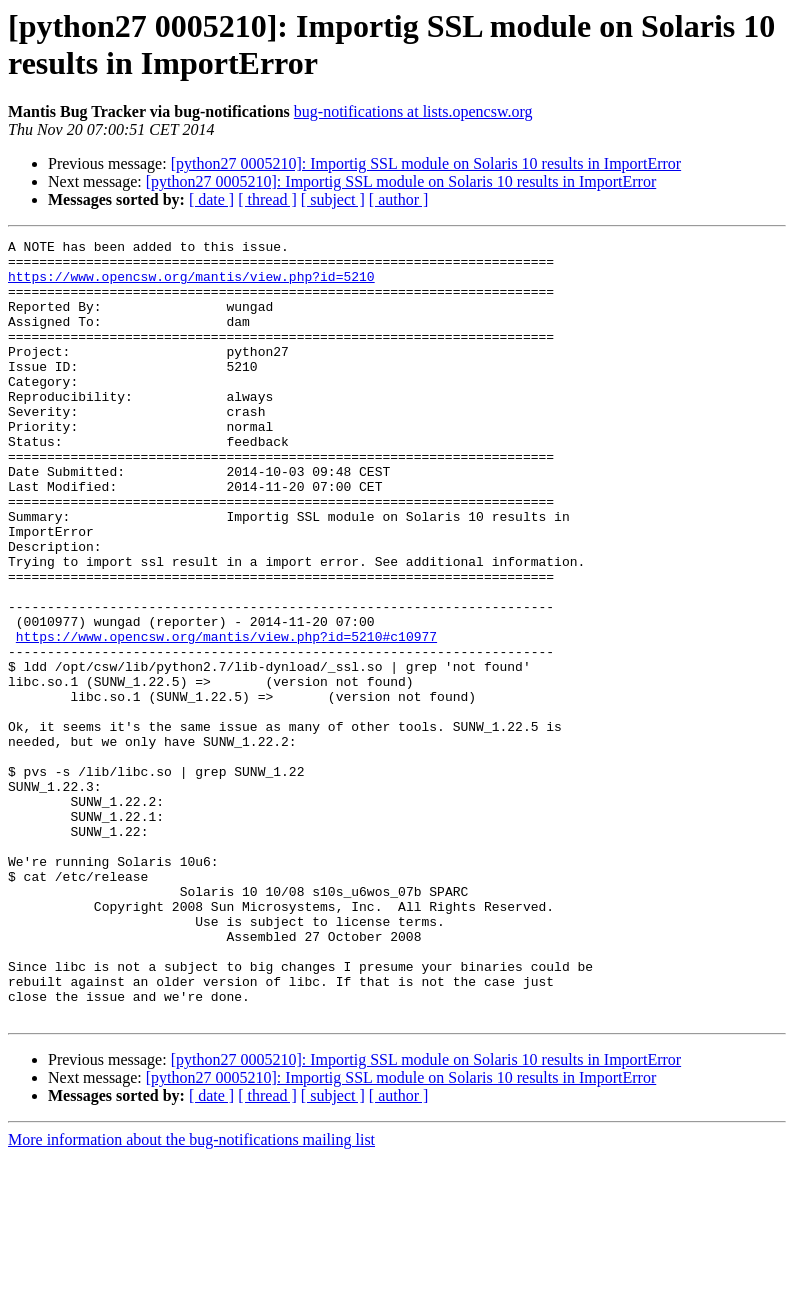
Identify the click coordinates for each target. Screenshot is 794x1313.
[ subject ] (333, 199)
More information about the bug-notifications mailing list (191, 1295)
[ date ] (211, 199)
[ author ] (399, 199)
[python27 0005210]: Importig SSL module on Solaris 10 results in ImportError (426, 163)
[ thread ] (267, 199)
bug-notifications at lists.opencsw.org (413, 111)
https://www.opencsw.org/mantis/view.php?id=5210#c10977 (226, 717)
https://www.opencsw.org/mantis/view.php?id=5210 (191, 285)
